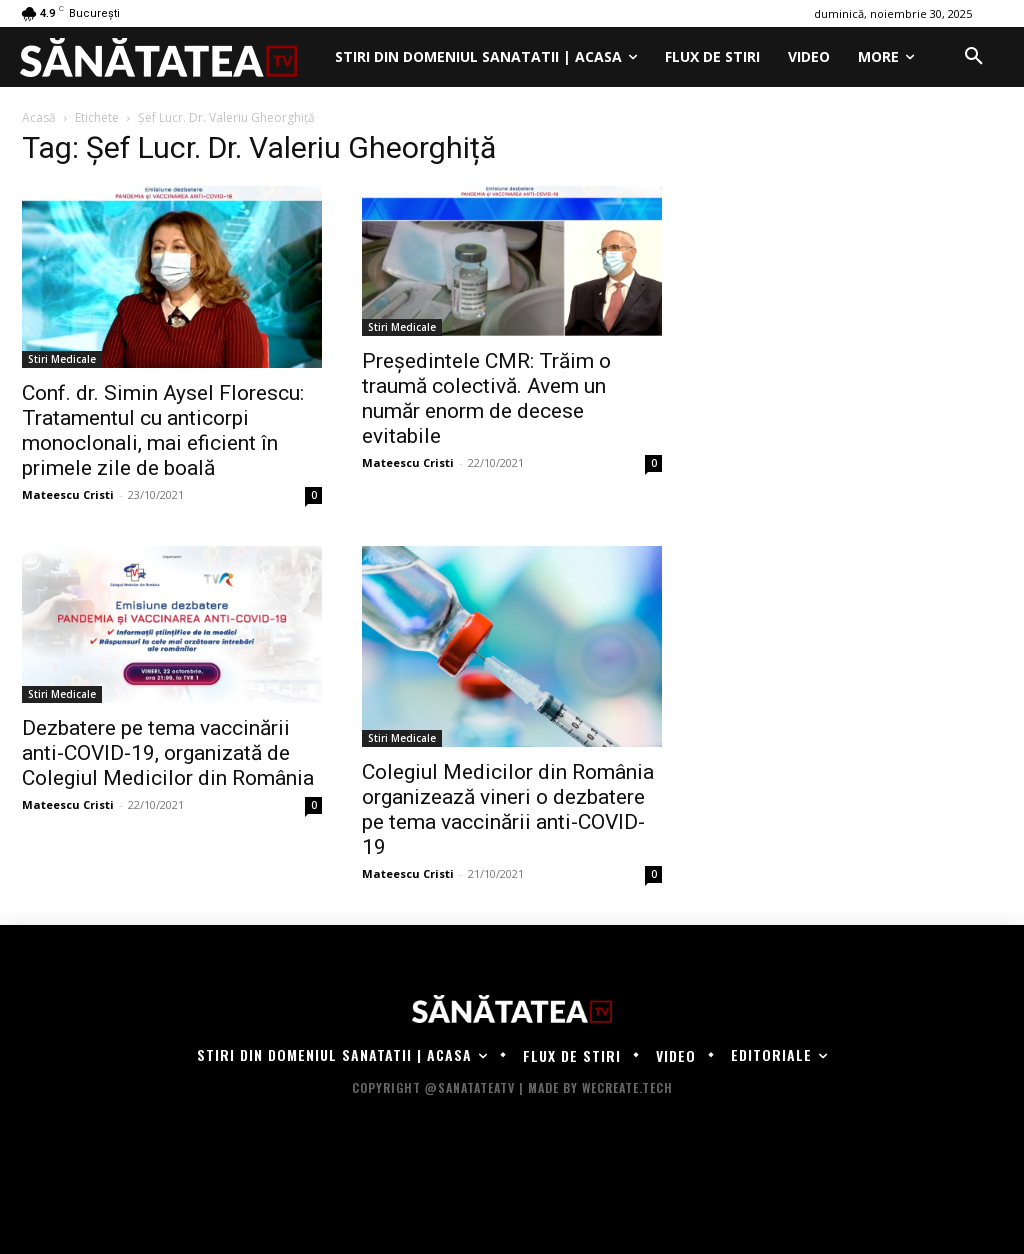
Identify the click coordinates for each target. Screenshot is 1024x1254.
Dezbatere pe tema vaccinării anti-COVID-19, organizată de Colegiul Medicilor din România (168, 753)
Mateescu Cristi (68, 494)
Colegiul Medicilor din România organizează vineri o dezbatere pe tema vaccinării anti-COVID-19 (508, 809)
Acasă (39, 117)
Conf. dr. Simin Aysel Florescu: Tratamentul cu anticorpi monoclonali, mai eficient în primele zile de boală (163, 430)
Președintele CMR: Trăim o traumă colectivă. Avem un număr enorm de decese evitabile (486, 398)
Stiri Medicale (62, 359)
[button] (974, 57)
